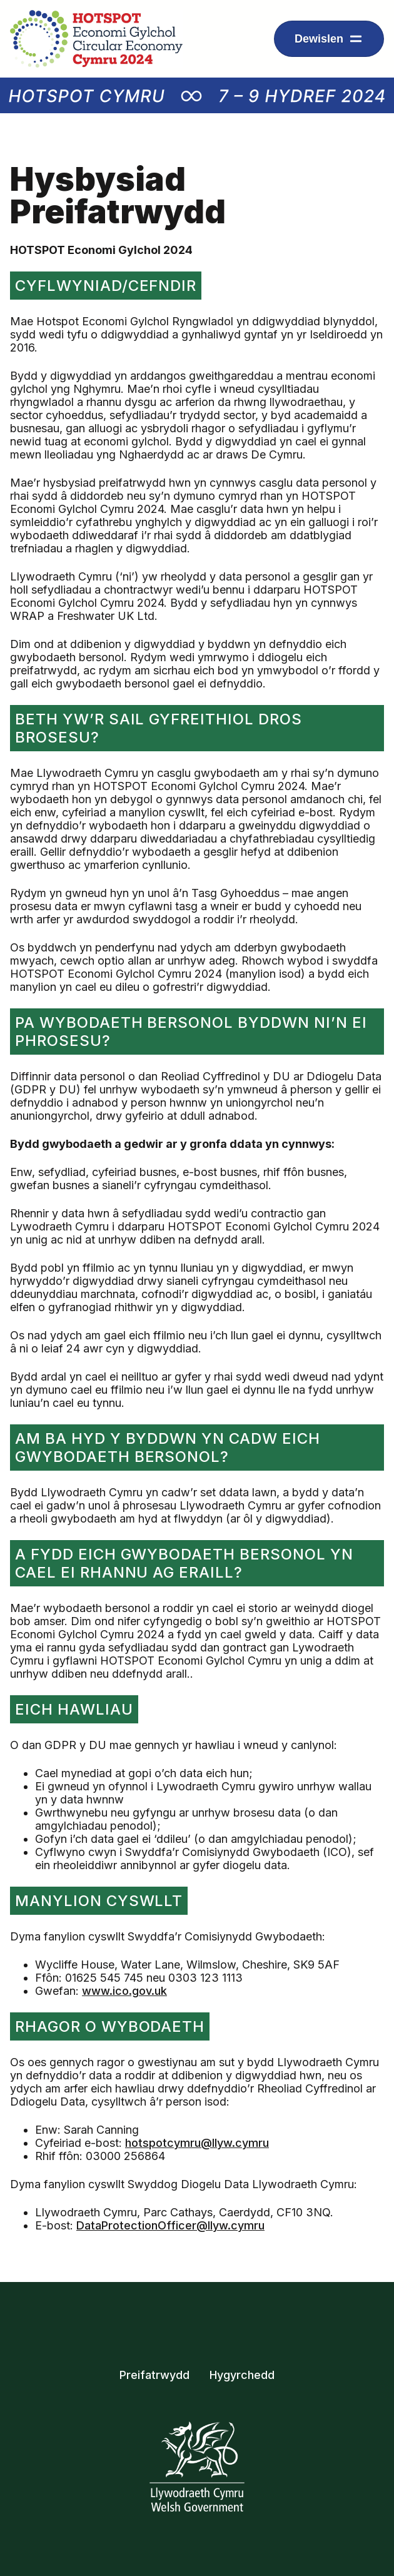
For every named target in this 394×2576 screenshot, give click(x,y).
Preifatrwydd (154, 2374)
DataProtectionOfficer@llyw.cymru (170, 2225)
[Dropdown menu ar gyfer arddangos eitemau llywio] (329, 39)
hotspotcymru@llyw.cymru (197, 2142)
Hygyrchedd (242, 2374)
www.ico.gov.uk (124, 1990)
